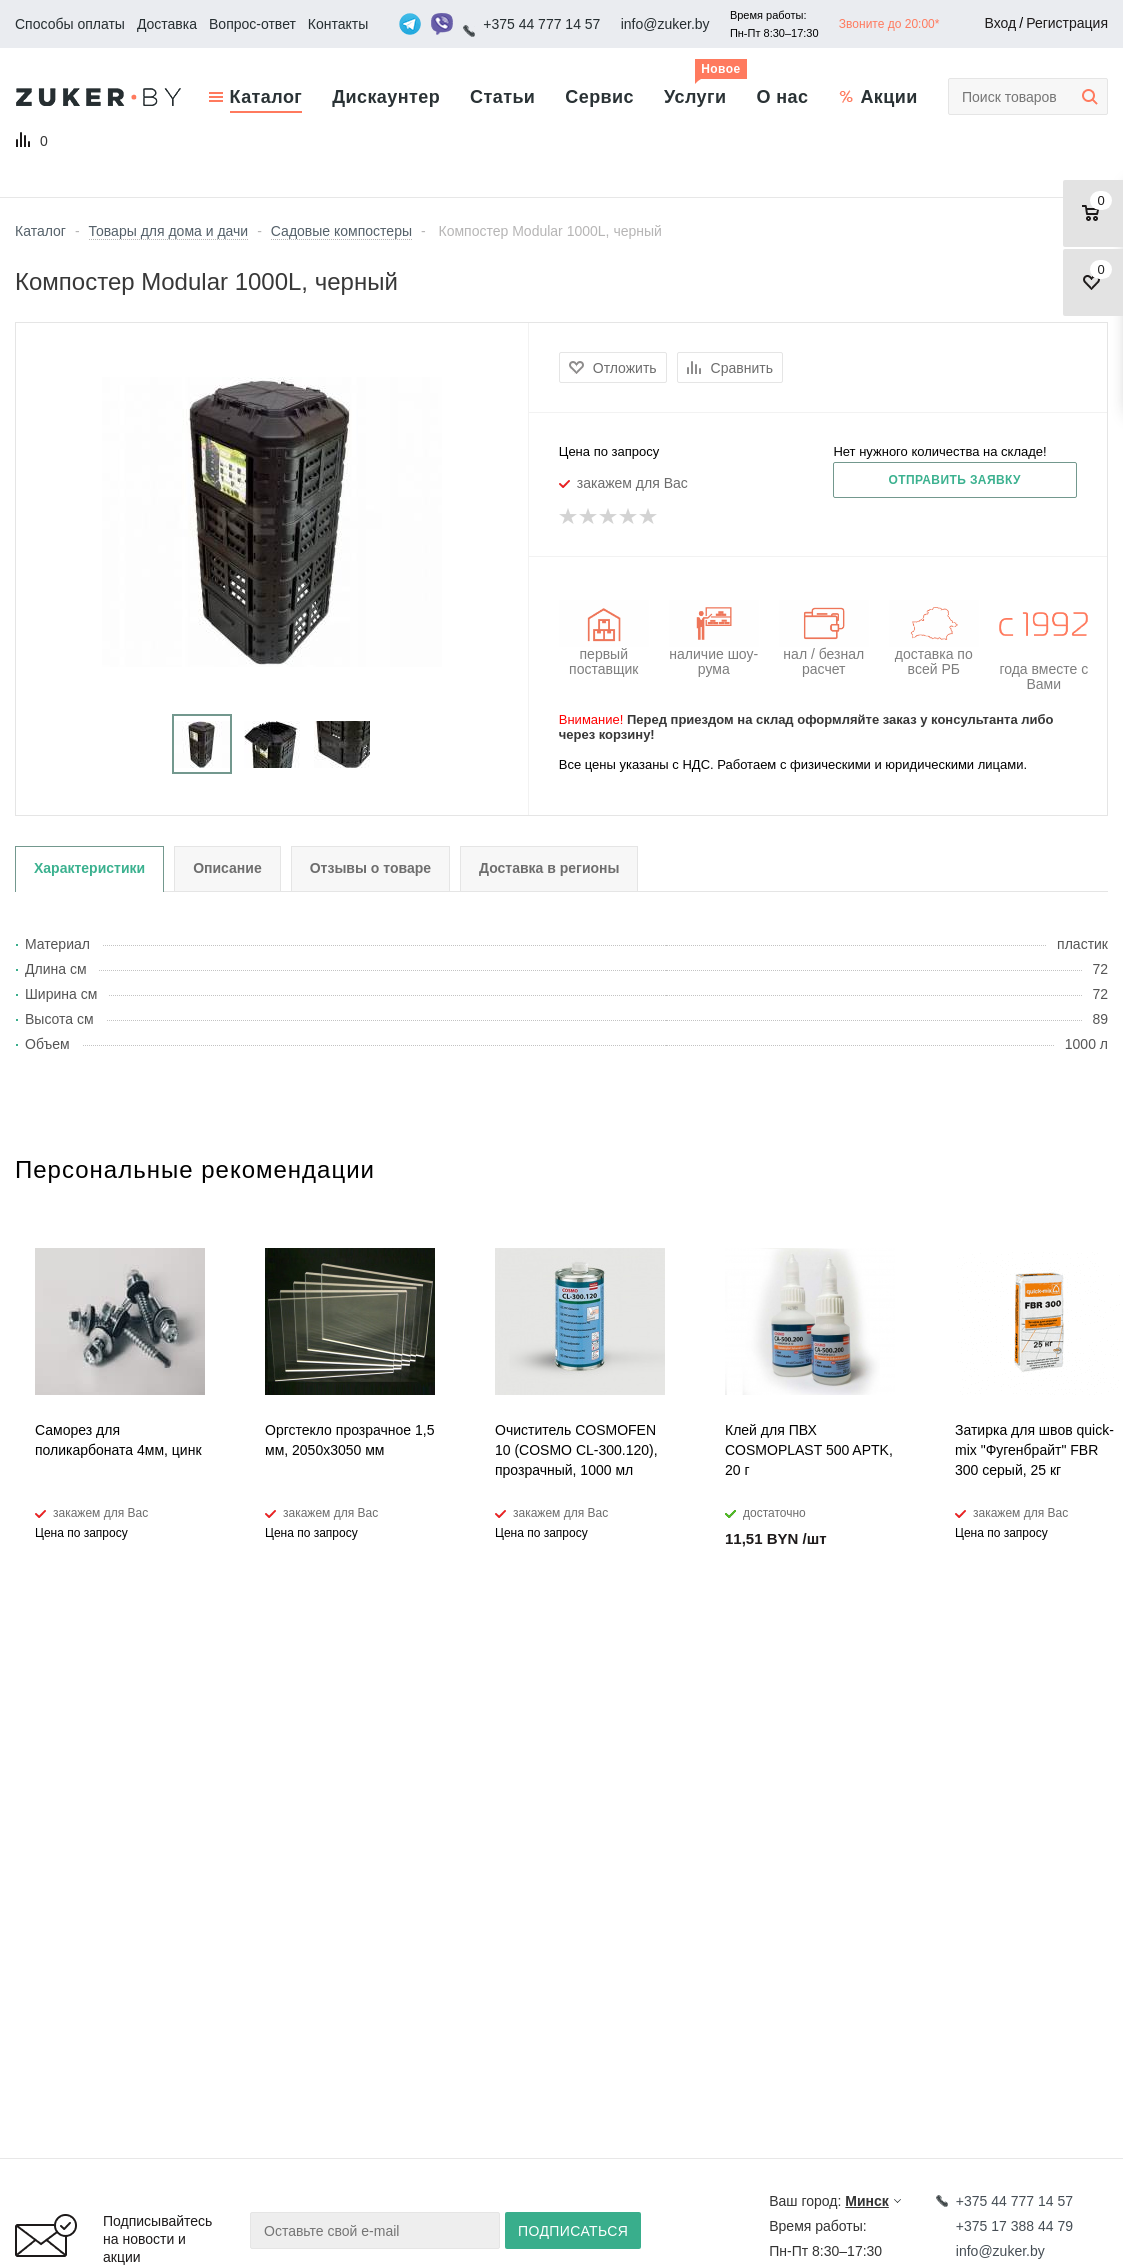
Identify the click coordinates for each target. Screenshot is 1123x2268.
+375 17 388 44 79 (1014, 2226)
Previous (1059, 1186)
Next (1093, 1186)
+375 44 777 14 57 (541, 24)
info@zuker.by (665, 24)
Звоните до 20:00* (889, 24)
